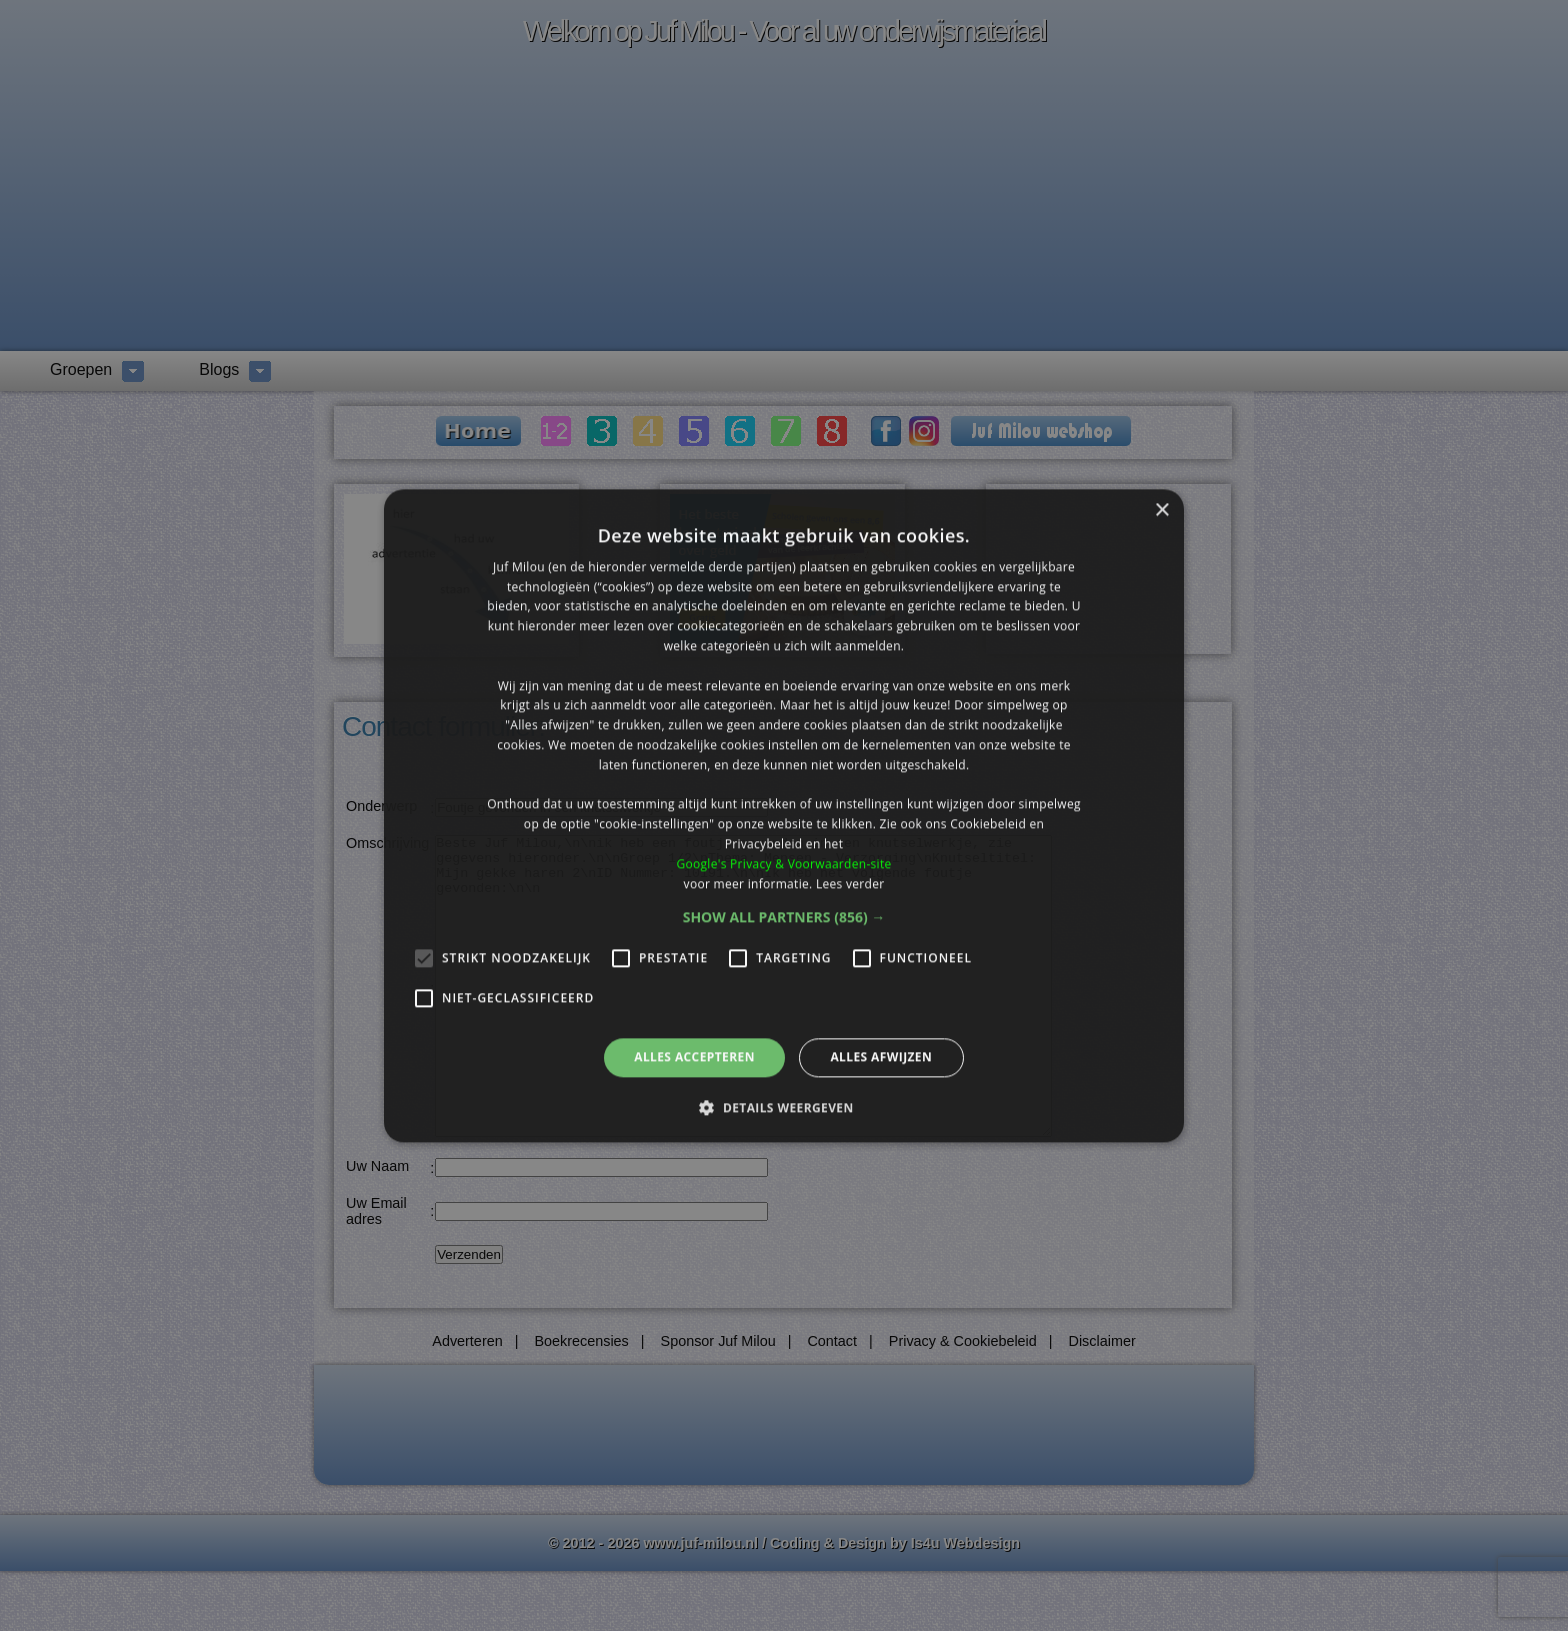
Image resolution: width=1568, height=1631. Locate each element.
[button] (784, 918)
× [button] (1161, 510)
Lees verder (850, 883)
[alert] (784, 815)
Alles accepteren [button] (694, 1057)
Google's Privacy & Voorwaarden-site (783, 863)
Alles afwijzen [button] (881, 1057)
